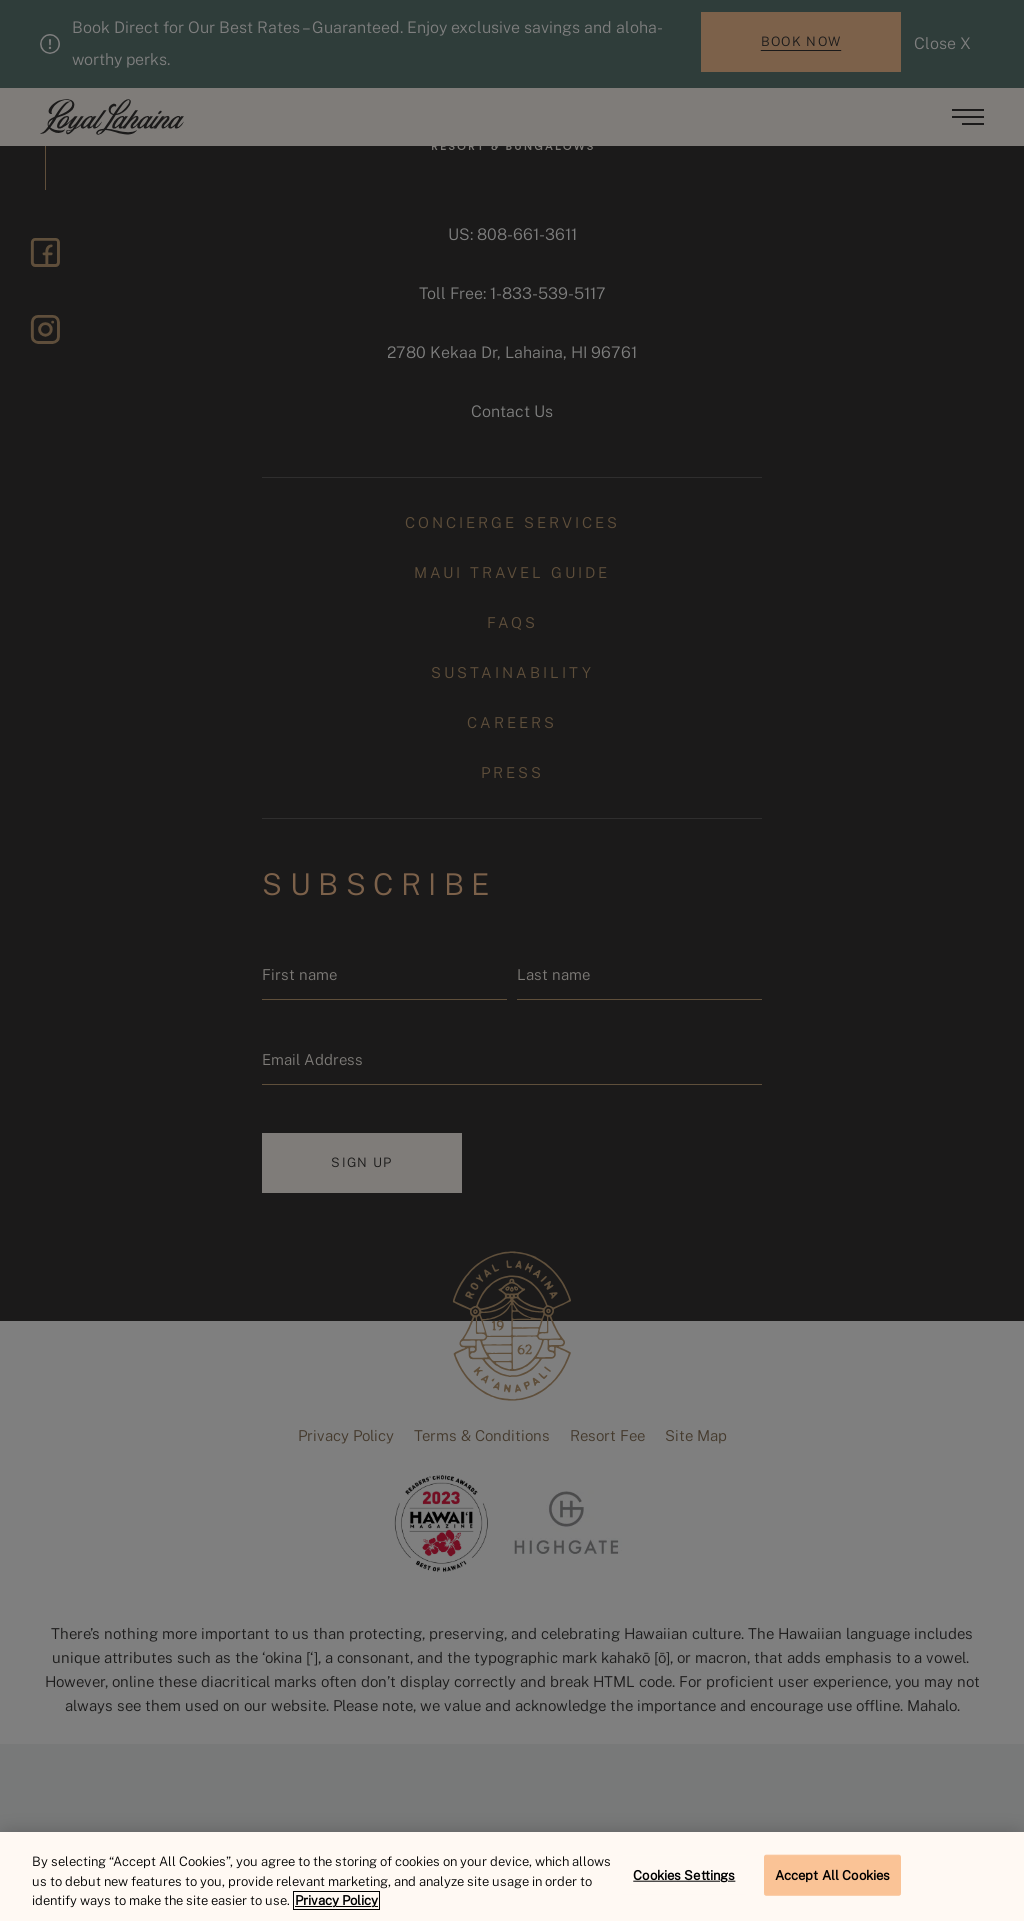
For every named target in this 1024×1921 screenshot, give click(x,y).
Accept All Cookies (832, 1874)
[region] (512, 1876)
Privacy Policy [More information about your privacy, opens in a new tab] (336, 1900)
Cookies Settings (684, 1874)
